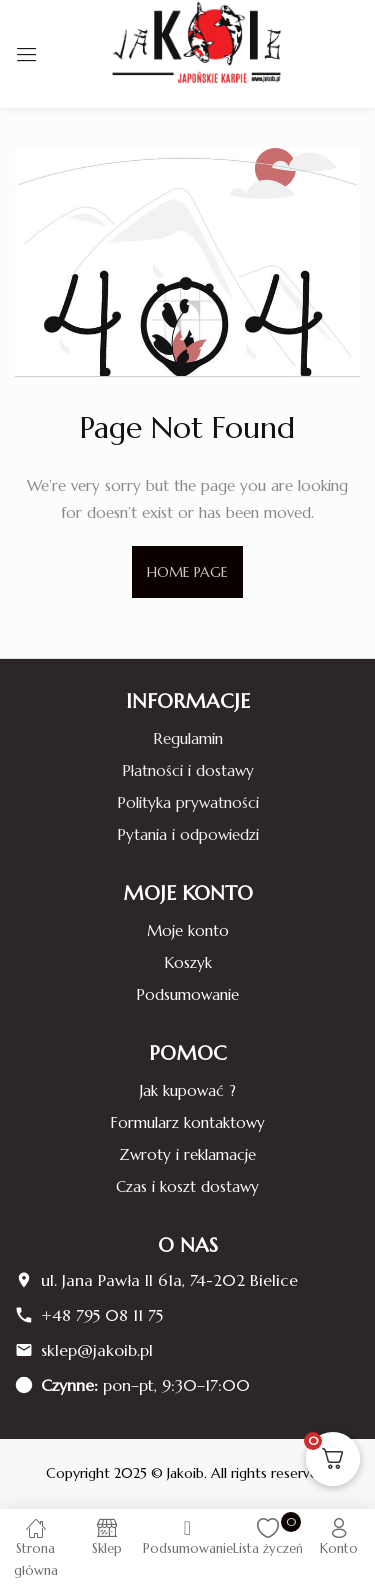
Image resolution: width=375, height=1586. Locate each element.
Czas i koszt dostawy (187, 1186)
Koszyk (188, 962)
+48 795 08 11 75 (102, 1315)
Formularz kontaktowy (187, 1122)
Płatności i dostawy (188, 770)
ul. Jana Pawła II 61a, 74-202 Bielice (169, 1280)
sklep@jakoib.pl (97, 1350)
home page (188, 572)
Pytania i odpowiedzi (188, 834)
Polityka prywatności (188, 802)
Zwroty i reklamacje (187, 1154)
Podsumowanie (187, 994)
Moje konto (188, 930)
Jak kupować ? (188, 1090)
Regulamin (188, 738)
